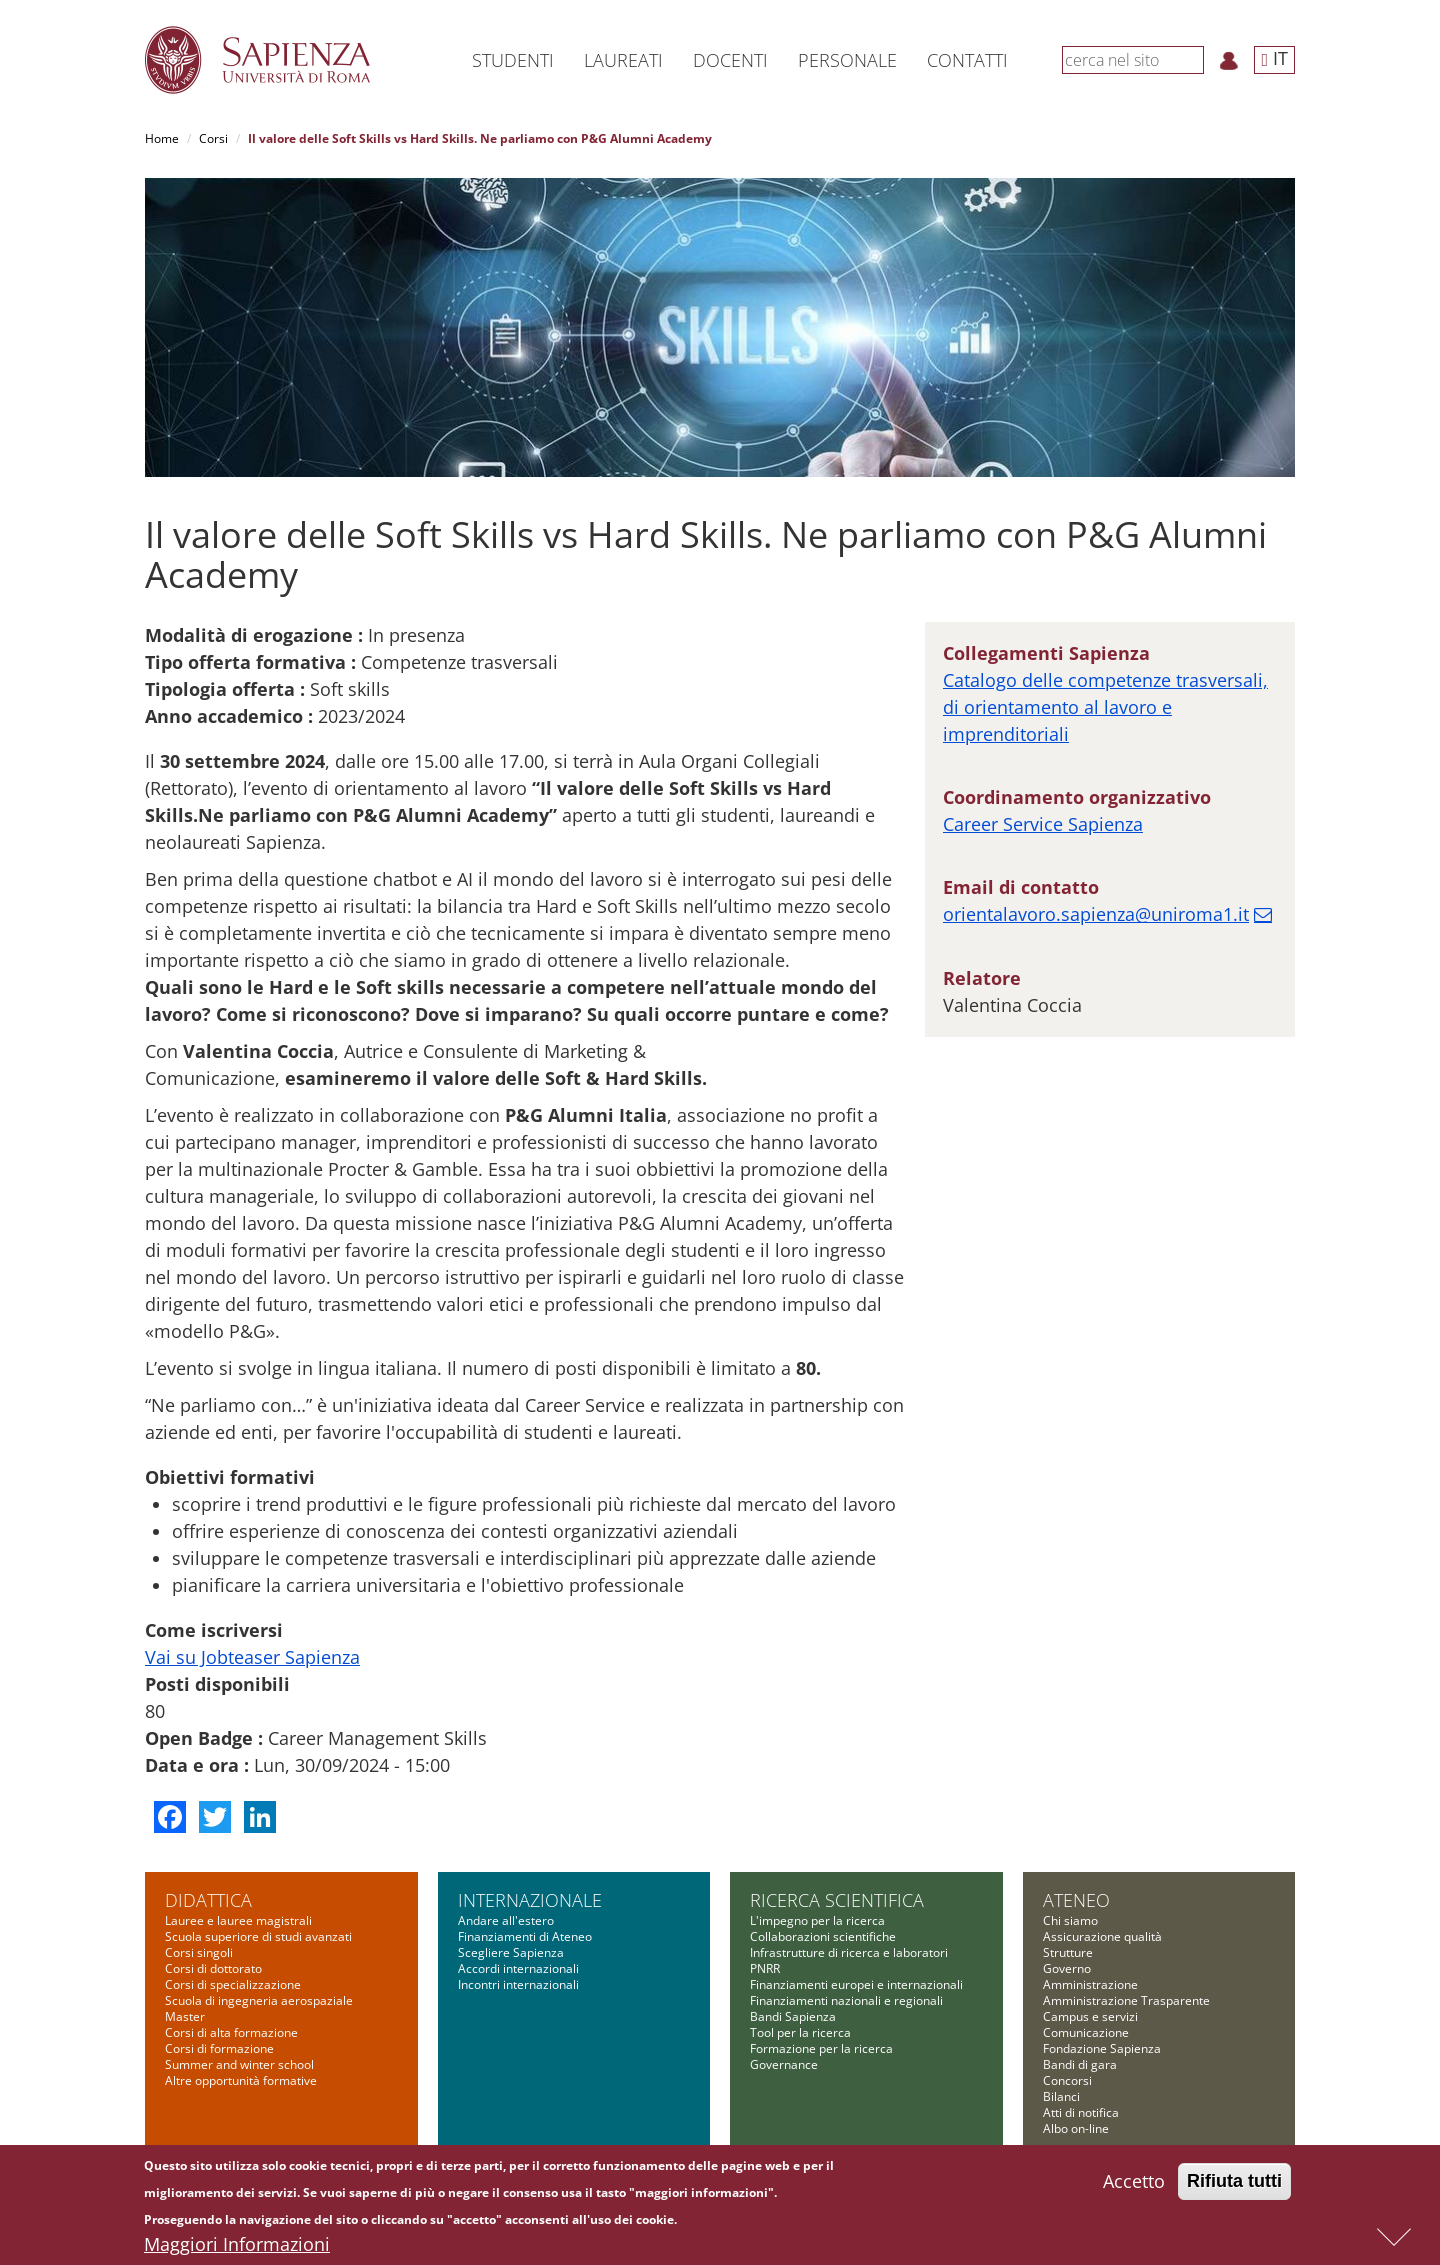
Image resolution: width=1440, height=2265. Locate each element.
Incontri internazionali (518, 1984)
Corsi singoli (199, 1952)
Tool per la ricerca (800, 2032)
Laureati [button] (623, 60)
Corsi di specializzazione (233, 1984)
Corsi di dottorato (213, 1968)
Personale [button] (847, 60)
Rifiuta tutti (1234, 2186)
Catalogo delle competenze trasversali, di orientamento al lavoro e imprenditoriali (1105, 707)
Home (162, 138)
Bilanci (1061, 2096)
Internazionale (530, 1900)
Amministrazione (1090, 1984)
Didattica (208, 1900)
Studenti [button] (513, 60)
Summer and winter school (239, 2064)
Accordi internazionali (518, 1968)
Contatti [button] (967, 60)
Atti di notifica (1081, 2112)
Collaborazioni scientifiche (823, 1936)
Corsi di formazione (219, 2048)
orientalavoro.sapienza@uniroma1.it (1096, 914)
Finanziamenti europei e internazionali (856, 1984)
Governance (784, 2064)
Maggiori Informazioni (237, 2249)
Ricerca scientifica (837, 1900)
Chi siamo (1070, 1920)
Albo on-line (1076, 2128)
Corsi (213, 138)
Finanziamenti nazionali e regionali (846, 2000)
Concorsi (1067, 2080)
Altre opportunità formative (241, 2080)
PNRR (765, 1968)
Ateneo (1076, 1900)
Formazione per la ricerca (821, 2048)
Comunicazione (1086, 2032)
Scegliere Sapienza (511, 1952)
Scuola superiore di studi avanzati (258, 1936)
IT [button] (1274, 58)
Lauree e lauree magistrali (238, 1920)
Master (185, 2016)
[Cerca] (1193, 59)
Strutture (1068, 1952)
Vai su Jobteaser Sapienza (252, 1657)
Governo (1067, 1968)
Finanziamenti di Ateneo (525, 1936)
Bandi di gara (1080, 2064)
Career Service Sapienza (1043, 824)
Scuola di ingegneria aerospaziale (259, 2000)
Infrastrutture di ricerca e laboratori (849, 1952)
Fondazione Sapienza (1102, 2048)
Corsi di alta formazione (231, 2032)
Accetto (1134, 2186)
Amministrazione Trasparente (1126, 2000)
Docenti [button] (730, 60)
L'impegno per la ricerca (817, 1920)
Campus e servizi (1090, 2016)
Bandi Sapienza (793, 2016)
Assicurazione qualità (1102, 1936)
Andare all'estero (506, 1920)
